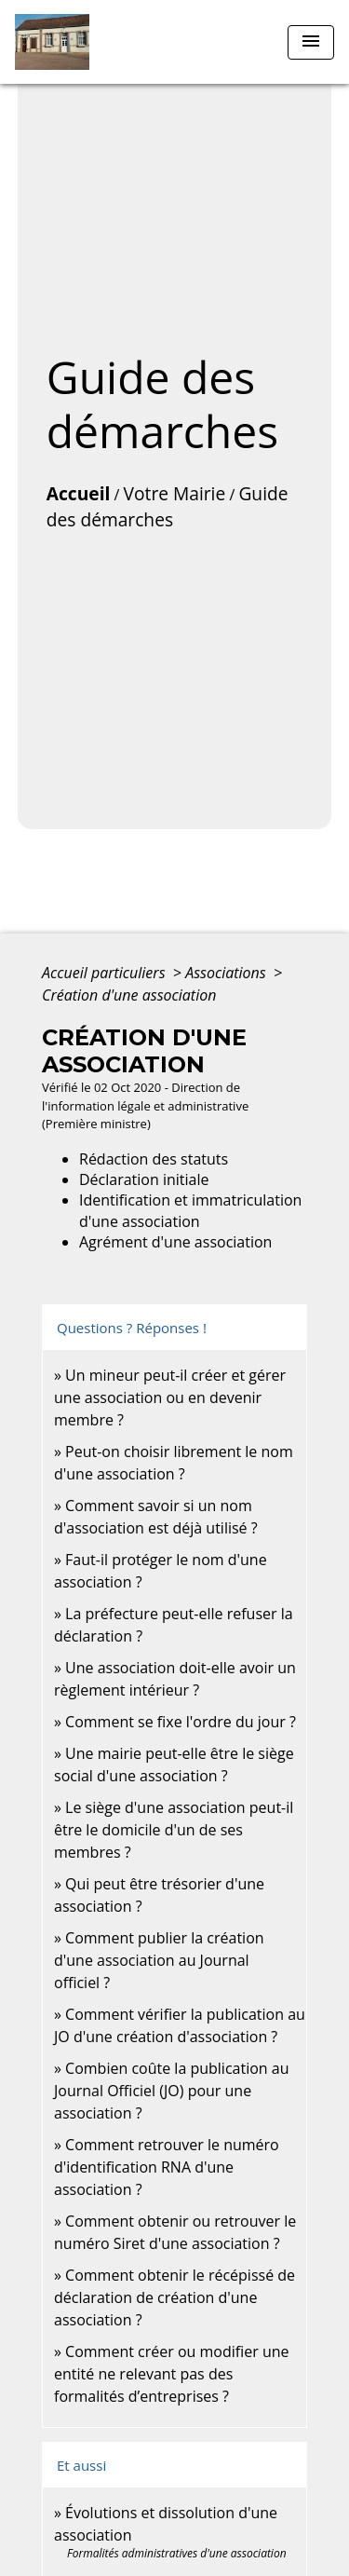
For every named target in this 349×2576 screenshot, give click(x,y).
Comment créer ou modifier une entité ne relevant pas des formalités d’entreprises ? (171, 2373)
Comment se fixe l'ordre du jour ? (180, 1721)
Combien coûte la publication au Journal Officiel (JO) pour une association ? (171, 2090)
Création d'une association (129, 995)
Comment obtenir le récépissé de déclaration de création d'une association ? (174, 2297)
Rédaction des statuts (153, 1159)
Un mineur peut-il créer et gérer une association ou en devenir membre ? (170, 1397)
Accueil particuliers (105, 972)
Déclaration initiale (144, 1179)
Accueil (79, 493)
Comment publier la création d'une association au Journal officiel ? (159, 1960)
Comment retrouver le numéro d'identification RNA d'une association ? (166, 2167)
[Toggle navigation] (311, 42)
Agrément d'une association (175, 1242)
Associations (227, 972)
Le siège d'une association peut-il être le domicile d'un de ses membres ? (173, 1829)
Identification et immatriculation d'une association (190, 1210)
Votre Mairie (175, 493)
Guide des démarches (168, 507)
